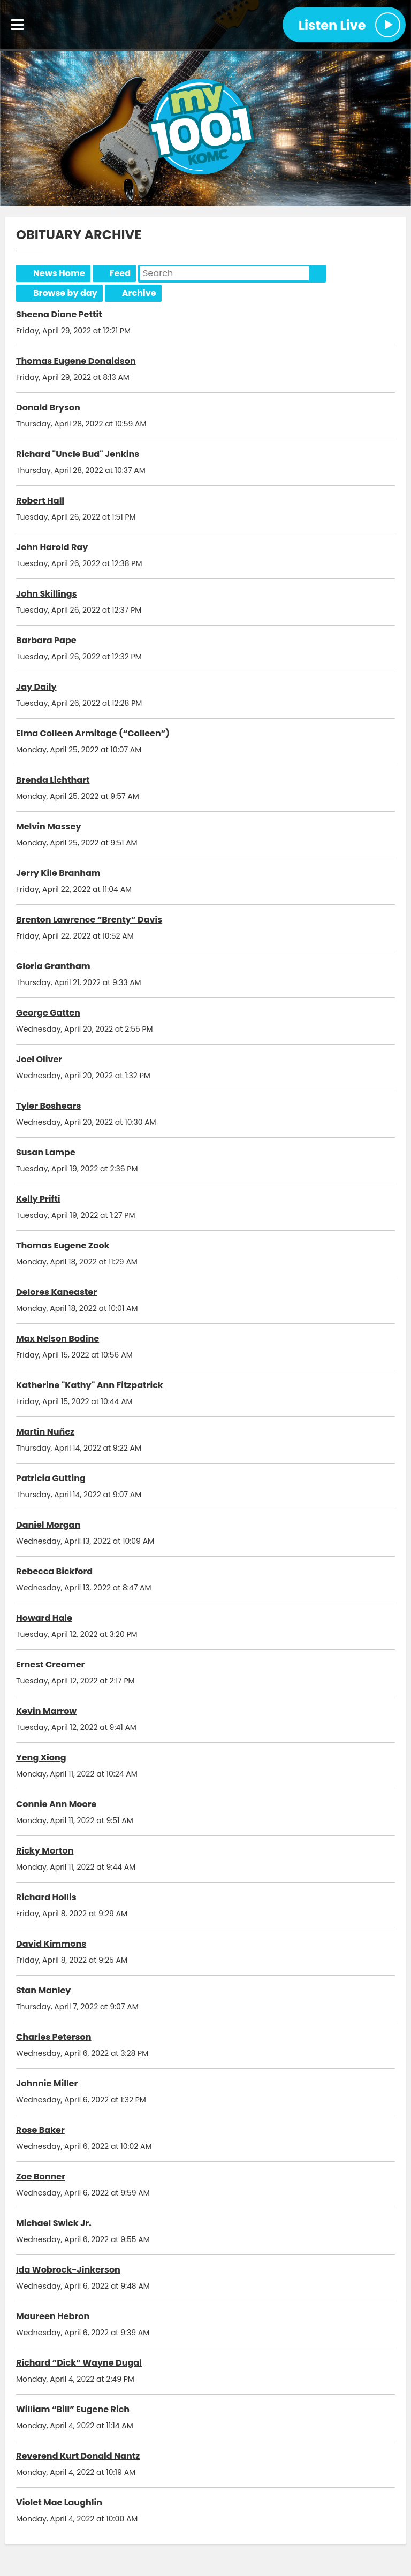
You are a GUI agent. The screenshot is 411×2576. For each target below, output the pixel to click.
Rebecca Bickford (54, 1571)
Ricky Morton (44, 1851)
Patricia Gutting (51, 1478)
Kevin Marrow (46, 1711)
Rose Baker (40, 2130)
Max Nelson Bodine (57, 1338)
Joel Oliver (39, 1059)
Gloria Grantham (53, 966)
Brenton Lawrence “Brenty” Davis (89, 919)
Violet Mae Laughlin (59, 2502)
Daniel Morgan (48, 1525)
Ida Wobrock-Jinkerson (68, 2269)
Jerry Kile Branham (58, 873)
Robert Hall (40, 500)
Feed (120, 273)
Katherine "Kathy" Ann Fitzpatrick (89, 1385)
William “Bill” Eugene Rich (73, 2409)
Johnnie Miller (47, 2083)
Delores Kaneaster (56, 1292)
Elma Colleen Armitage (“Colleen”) (93, 733)
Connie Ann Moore (56, 1804)
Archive (139, 293)
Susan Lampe (45, 1152)
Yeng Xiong (41, 1757)
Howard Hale (44, 1618)
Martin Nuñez (45, 1432)
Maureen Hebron (52, 2316)
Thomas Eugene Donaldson (76, 361)
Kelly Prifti (38, 1199)
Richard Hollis (46, 1897)
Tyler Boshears (48, 1106)
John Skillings (46, 594)
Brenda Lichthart (52, 780)
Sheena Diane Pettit (59, 314)
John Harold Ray (52, 547)
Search (317, 273)
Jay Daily (36, 687)
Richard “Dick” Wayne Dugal (79, 2363)
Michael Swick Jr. (54, 2223)
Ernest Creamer (50, 1664)
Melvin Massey (48, 826)
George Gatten (48, 1013)
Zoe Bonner (40, 2176)
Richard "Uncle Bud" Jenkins (77, 454)
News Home (59, 273)
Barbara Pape (46, 640)
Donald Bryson (48, 407)
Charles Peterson (54, 2037)
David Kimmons (51, 1944)
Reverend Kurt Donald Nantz (78, 2456)
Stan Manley (43, 1990)
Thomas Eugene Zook (63, 1245)
